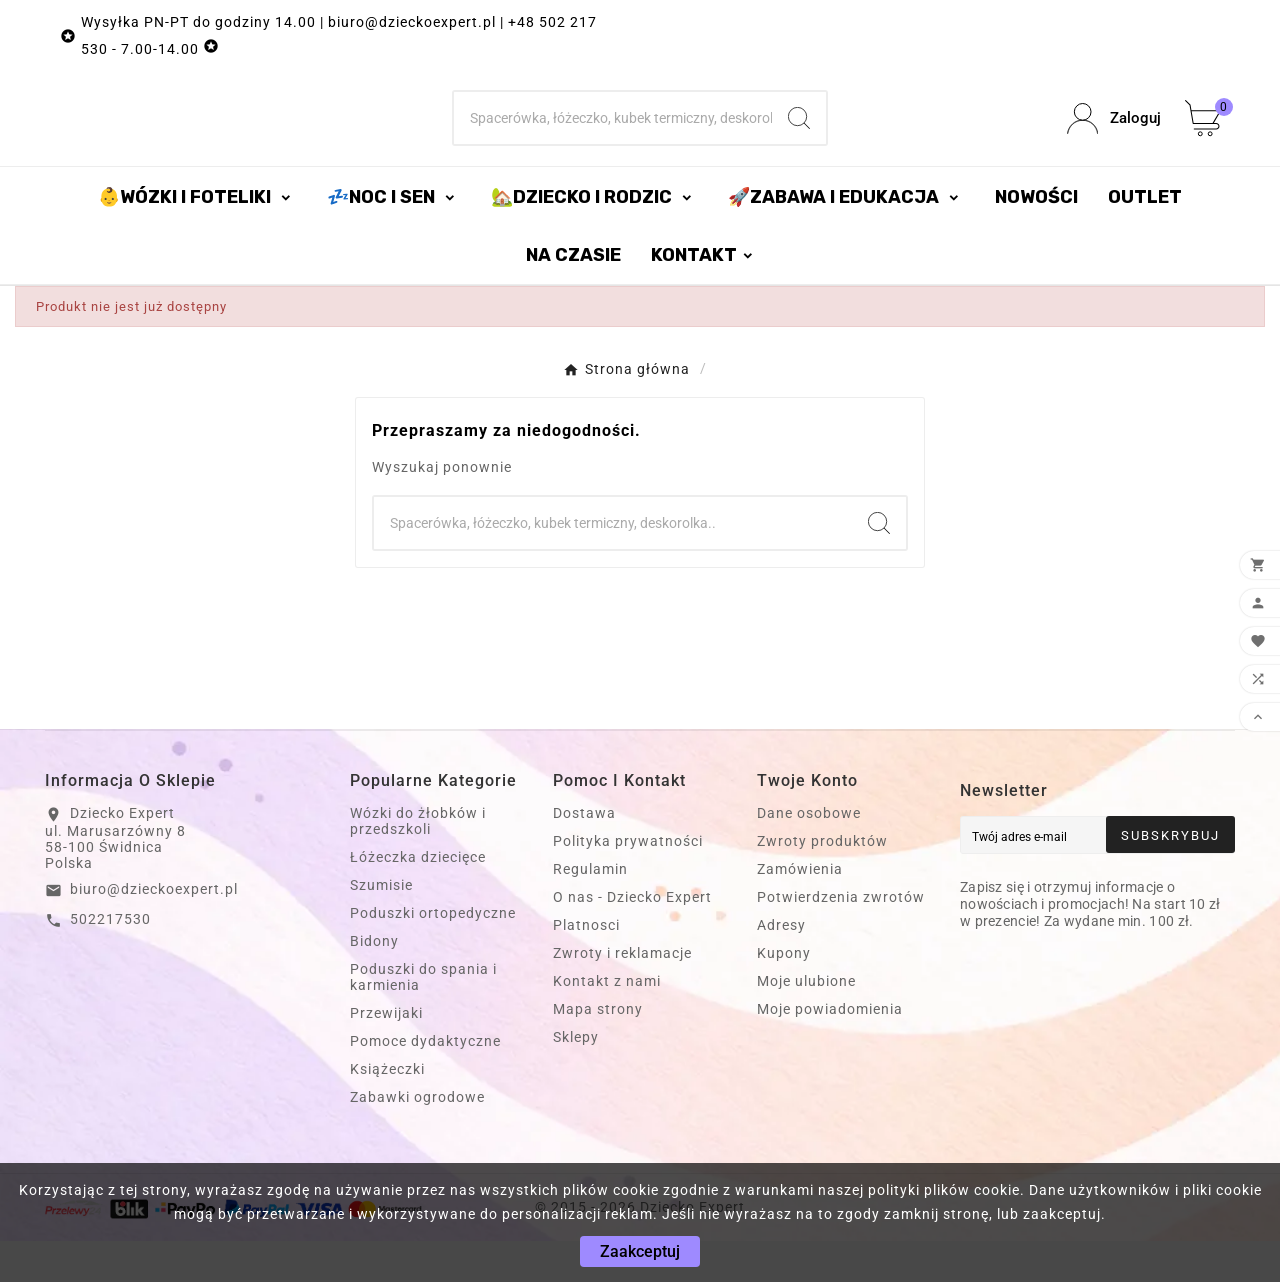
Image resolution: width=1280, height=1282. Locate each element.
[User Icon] (1114, 139)
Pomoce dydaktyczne (425, 1082)
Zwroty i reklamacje (622, 994)
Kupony (784, 994)
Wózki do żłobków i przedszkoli (418, 862)
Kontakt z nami (607, 1022)
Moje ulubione (806, 1022)
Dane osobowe (809, 854)
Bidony (374, 982)
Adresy (781, 966)
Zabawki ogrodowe (417, 1138)
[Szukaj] (613, 139)
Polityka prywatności (628, 882)
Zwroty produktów (822, 882)
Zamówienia (800, 910)
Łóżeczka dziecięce (418, 898)
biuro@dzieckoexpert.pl (154, 930)
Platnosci (586, 966)
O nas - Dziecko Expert (632, 938)
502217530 (110, 960)
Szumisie (381, 926)
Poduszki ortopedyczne (433, 954)
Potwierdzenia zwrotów (841, 938)
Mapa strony (598, 1050)
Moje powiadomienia (830, 1050)
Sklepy (576, 1078)
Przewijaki (386, 1054)
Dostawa (584, 854)
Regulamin (590, 910)
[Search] (799, 139)
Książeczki (387, 1110)
